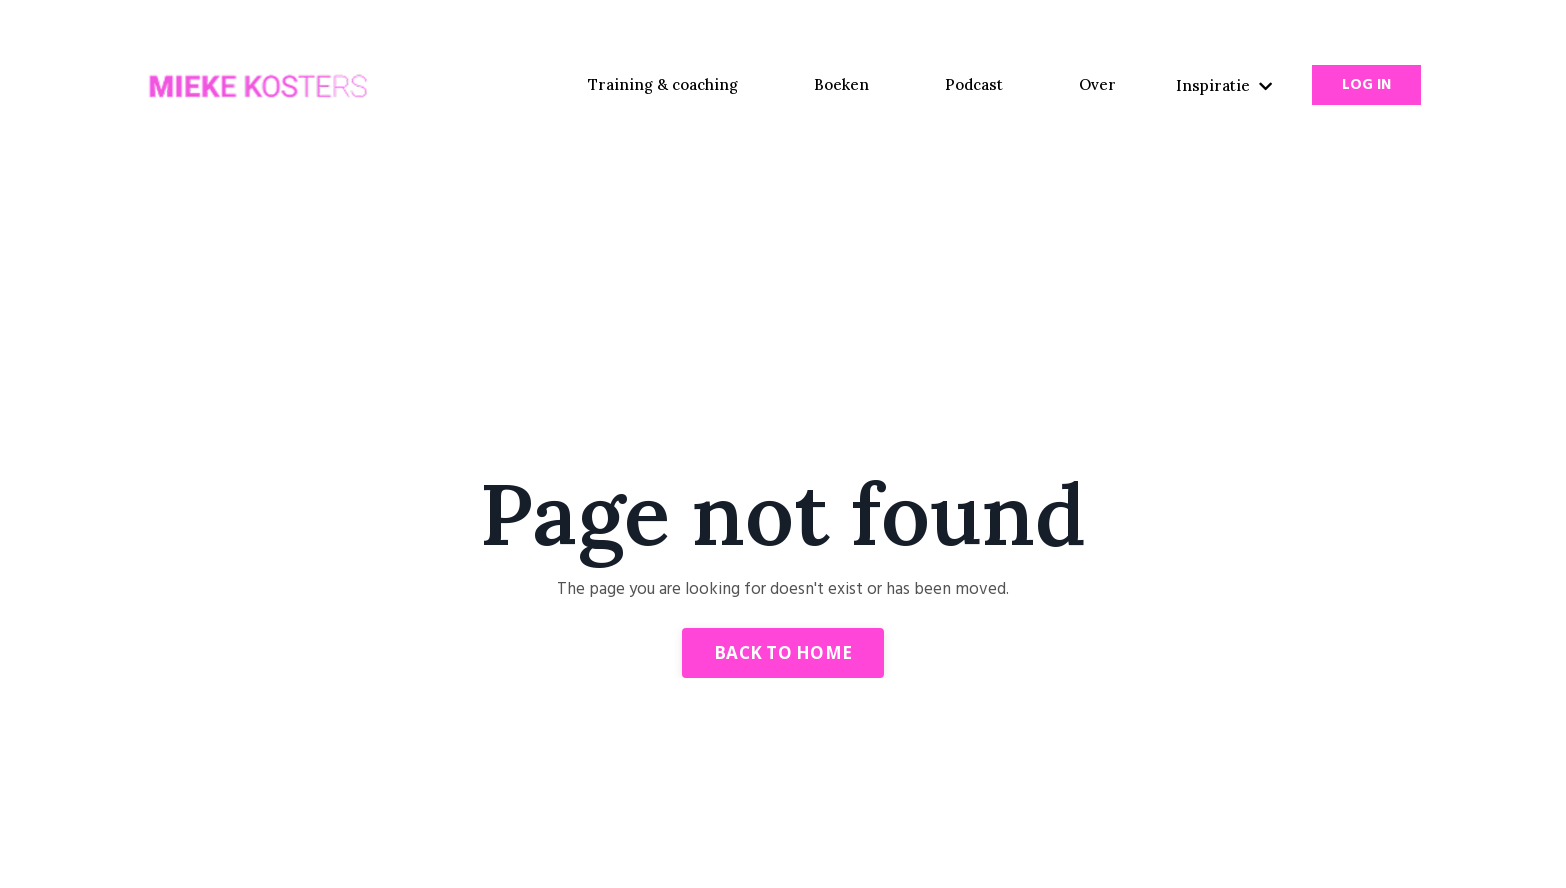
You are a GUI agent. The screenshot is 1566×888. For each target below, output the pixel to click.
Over (1097, 84)
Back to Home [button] (783, 652)
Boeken (841, 84)
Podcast (974, 84)
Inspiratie (1224, 85)
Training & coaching (663, 84)
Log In (1366, 85)
